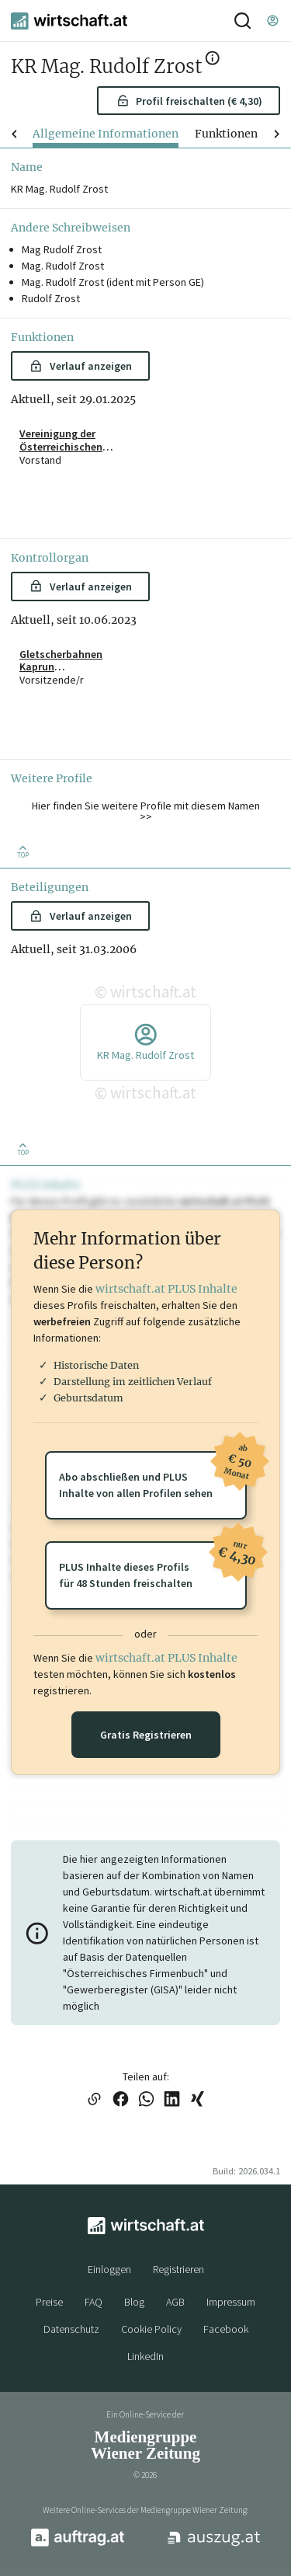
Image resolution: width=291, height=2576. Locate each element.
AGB (175, 2302)
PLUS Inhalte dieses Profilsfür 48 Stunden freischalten (152, 1565)
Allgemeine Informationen (105, 134)
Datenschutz (71, 2329)
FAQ (93, 2302)
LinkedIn (145, 2356)
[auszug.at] (214, 2544)
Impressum (230, 2302)
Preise (49, 2302)
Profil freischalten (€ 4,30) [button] (189, 101)
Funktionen (226, 134)
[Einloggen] (272, 20)
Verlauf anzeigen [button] (80, 366)
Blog (134, 2302)
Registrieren (178, 2269)
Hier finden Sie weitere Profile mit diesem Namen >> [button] (146, 811)
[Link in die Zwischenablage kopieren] (95, 2100)
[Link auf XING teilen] (197, 2100)
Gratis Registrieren (146, 1735)
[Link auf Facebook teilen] (120, 2100)
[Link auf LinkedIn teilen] (172, 2100)
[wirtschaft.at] (69, 21)
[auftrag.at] (77, 2543)
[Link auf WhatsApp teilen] (146, 2100)
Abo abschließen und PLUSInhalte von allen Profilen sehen (152, 1475)
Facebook (225, 2329)
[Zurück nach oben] (23, 851)
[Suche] (242, 20)
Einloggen (109, 2269)
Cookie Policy (151, 2329)
